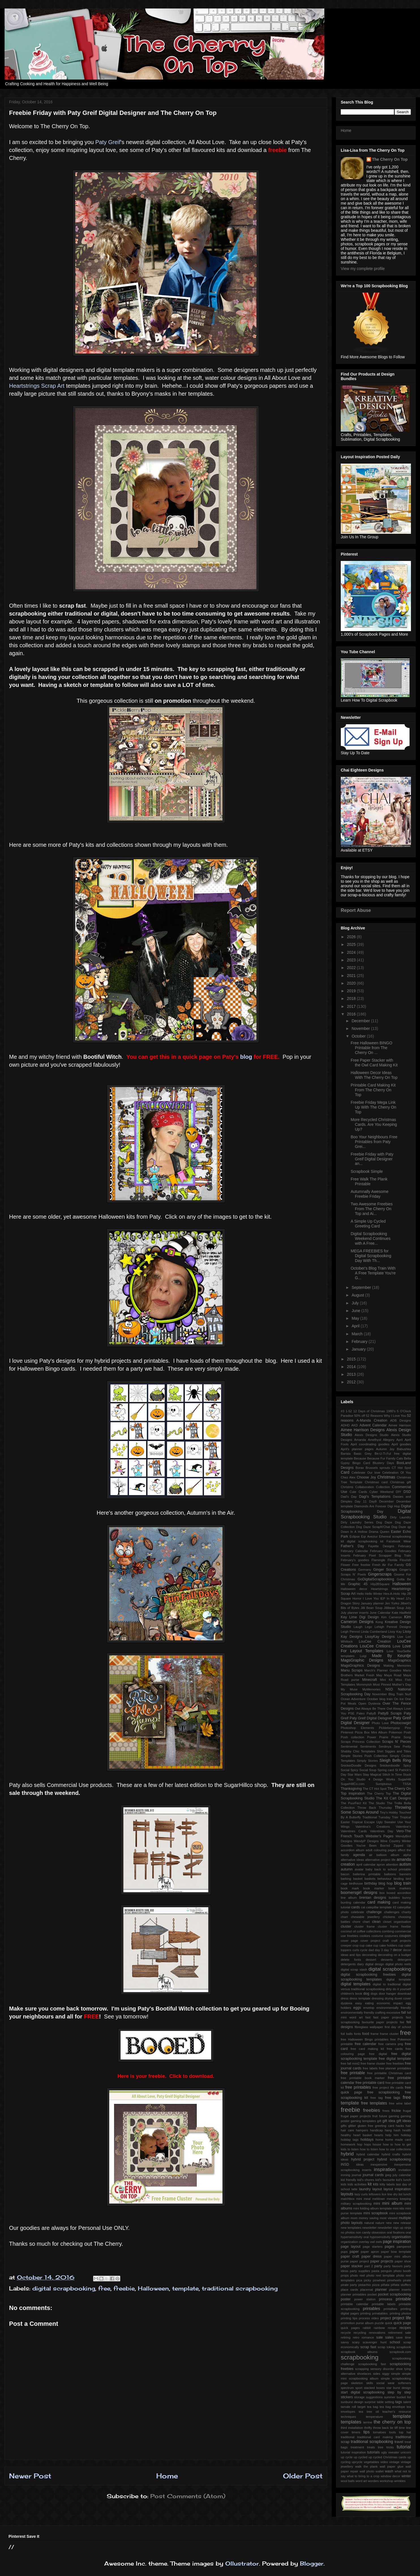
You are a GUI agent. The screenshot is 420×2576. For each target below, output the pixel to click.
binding (398, 1878)
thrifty (368, 2427)
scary (356, 2342)
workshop (386, 2481)
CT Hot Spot (401, 1467)
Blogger (311, 2563)
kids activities (357, 2184)
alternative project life (380, 1859)
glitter (352, 2125)
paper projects (381, 2261)
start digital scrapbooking (362, 2392)
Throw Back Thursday (374, 1807)
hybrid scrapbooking (394, 2159)
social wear (385, 2383)
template (185, 2288)
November (361, 1028)
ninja (407, 2227)
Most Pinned (382, 1684)
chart (344, 1917)
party (378, 2266)
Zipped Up (402, 1845)
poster (346, 2299)
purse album (365, 2323)
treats (371, 2447)
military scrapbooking (356, 2203)
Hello (360, 1593)
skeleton (357, 2383)
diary (360, 1964)
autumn (347, 1869)
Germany (364, 1569)
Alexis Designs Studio (372, 1435)
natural (369, 2222)
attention (392, 1864)
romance (368, 2337)
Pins (408, 1728)
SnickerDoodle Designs (358, 1765)
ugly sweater (390, 2452)
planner (381, 2290)
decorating (369, 1954)
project (385, 2318)
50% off (359, 1415)
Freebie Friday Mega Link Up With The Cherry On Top (373, 1107)
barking (346, 1878)
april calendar (366, 1864)
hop (360, 2144)
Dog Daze (384, 1522)
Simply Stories (367, 1760)
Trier (395, 1817)
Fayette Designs (381, 1546)
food (365, 2034)
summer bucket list (397, 2397)
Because (360, 1458)
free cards (394, 2048)
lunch (407, 2194)
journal (356, 2175)
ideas (360, 2164)
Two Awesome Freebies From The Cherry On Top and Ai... (372, 1209)
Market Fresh (364, 1675)
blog (246, 1057)
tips (366, 2432)
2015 (352, 1359)
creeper (346, 1945)
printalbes (390, 2309)
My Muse (349, 1689)
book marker (373, 1888)
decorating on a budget (394, 1954)
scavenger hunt (374, 2342)
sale (379, 2337)
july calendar (402, 2175)
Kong (379, 1622)
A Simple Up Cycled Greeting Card (368, 1223)
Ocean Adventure (353, 1699)
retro (356, 2337)
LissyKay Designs (380, 1637)
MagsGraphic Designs (362, 1660)
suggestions (374, 2397)
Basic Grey (363, 1453)
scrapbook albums (359, 2352)
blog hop (385, 1883)
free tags (392, 2098)
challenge (374, 1912)
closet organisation (397, 1921)
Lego (368, 1626)
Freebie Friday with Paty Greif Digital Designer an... (372, 1159)
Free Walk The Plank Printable (369, 1181)
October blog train (380, 1699)
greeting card (384, 2125)
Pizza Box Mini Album (371, 1732)
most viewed (388, 2218)
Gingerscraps (379, 1574)
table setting (385, 2402)
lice (384, 2194)
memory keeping (399, 2198)
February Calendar (354, 1551)
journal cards (373, 2175)
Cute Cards (358, 1491)
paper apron (370, 2251)
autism (405, 1864)
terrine (367, 2422)
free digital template (395, 2059)
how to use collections (395, 2149)
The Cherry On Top (390, 159)
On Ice (399, 1699)
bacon (345, 1874)
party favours (393, 2266)
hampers (362, 2130)
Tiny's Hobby (389, 1812)
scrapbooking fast (372, 2364)
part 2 (368, 2266)
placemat (366, 2289)
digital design (374, 1964)
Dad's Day (349, 1496)
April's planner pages (357, 1449)
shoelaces (364, 2373)
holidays (367, 2140)
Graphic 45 (358, 1584)
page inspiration (397, 2241)
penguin (386, 2271)
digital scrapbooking (63, 2288)
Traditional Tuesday (376, 1817)
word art (361, 2481)
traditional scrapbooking (240, 2288)
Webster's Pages (380, 1836)
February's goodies (355, 1560)
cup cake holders (385, 1945)
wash (389, 2471)
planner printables (353, 2294)
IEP (382, 1598)
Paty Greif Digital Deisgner (371, 1718)
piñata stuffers (401, 2284)
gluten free (365, 2125)
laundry (364, 2189)
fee (402, 2022)
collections (373, 1931)
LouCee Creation (375, 1641)
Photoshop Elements (357, 1728)
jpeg (388, 2175)
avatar (359, 1869)
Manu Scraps (352, 1670)
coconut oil (348, 1931)
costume (377, 1936)
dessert (371, 1959)
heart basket (362, 2135)
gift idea (388, 2121)
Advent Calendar (373, 1425)
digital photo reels (398, 1964)
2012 (352, 1382)
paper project (359, 2261)
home (379, 2139)
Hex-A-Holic (391, 1593)
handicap (376, 2130)
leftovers (375, 2194)
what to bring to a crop (363, 2476)
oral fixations (396, 2232)
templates (351, 2422)
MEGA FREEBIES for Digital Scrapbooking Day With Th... (371, 1256)
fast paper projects (388, 2017)
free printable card (369, 2083)
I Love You (371, 1598)
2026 (352, 937)
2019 (352, 991)
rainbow (379, 2327)
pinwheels (394, 2280)
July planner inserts (354, 1612)
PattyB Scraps (390, 1713)
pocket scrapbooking (394, 2294)
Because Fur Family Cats (385, 1458)
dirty (389, 1989)
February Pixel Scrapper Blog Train (382, 1555)
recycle (346, 2332)
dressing (377, 1998)
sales (389, 2337)
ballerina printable (367, 1874)
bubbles (394, 1897)
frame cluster (389, 2033)
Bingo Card (361, 1463)
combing (388, 1931)
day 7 (388, 1950)
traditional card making (375, 2437)
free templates (374, 2103)
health (406, 2130)
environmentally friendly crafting (363, 2012)
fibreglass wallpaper (369, 2027)
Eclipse (355, 1536)
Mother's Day (401, 1684)
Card (345, 1472)
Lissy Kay (395, 1631)
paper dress (371, 2256)
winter (406, 2476)
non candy (363, 2232)
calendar (359, 1902)
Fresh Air (379, 1564)
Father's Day (352, 1546)
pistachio (364, 2284)
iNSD (345, 2164)
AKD (354, 1425)
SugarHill (404, 1779)
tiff (396, 2427)
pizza (376, 2284)
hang (388, 2130)
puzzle (379, 2323)
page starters (373, 2246)
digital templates (355, 1984)
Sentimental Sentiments (358, 1746)
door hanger (387, 1993)
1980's (391, 1411)
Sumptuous (384, 1784)
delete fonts (351, 1959)
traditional (348, 2437)
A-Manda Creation (371, 1420)
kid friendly (348, 2179)
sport (358, 2387)
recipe (392, 2327)
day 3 (379, 1950)
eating (369, 2003)
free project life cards (387, 2087)
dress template (360, 1998)
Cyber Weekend (381, 1491)
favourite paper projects (379, 2022)
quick (388, 2323)
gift (379, 2121)
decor (397, 1950)
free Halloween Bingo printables (364, 2039)
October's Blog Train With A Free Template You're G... (373, 1273)
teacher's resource (396, 2411)
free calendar (365, 2044)
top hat (405, 2432)
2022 (352, 967)
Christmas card (376, 1482)
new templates (351, 2227)
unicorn (405, 2452)
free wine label (400, 2103)
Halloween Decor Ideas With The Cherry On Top (374, 1075)
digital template (398, 1979)
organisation (401, 2237)
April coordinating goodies (370, 1444)
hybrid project (362, 2159)
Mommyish (364, 1684)
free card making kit (367, 2048)
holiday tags (350, 2139)
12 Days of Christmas (369, 1411)
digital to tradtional (387, 1984)
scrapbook (403, 2347)
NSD (389, 1689)
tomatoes (379, 2432)
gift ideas (404, 2121)
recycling (359, 2332)
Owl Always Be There (370, 1708)
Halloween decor (354, 1589)
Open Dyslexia (369, 1703)
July (356, 1303)
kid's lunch (403, 2179)
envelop (368, 2007)
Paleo (361, 1713)
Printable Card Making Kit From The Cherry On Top (373, 1090)
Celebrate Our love (366, 1472)
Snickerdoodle (390, 1765)
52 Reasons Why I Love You (386, 1415)
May (356, 1318)
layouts (347, 2194)
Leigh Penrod (350, 1631)
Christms (347, 1487)
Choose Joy (366, 1477)
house (376, 2144)
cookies (364, 1936)
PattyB (371, 1713)
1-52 (349, 1411)
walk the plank (366, 2466)
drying (389, 1998)
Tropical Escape (363, 1822)
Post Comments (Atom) (187, 2496)
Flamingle (378, 1560)
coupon (405, 1936)
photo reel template (381, 2275)
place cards (349, 2289)
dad (371, 1950)
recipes (405, 2328)
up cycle (347, 2457)
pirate (407, 2280)
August (358, 1295)
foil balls (347, 2033)
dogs (374, 1993)
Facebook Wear (399, 1541)
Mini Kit (386, 1679)
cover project (370, 1940)
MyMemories (372, 1689)
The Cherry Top (379, 1793)
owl (372, 2241)
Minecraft (369, 1680)
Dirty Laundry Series (357, 1522)
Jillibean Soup (394, 1608)
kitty (382, 2184)
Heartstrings (379, 1589)
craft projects (401, 1940)
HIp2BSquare (379, 1584)
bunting (346, 1902)
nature (380, 2222)
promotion (348, 2323)
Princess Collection (366, 1741)
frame (374, 2033)
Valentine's (403, 1826)
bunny (406, 1897)
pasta (375, 2271)
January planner (372, 1603)
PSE (351, 1713)
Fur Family (396, 1564)
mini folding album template (372, 2208)
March (358, 1334)
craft (386, 1940)
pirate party (349, 2284)
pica (359, 2280)
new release (402, 2222)
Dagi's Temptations (375, 1497)
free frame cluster (373, 2063)
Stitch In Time (392, 1774)
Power (371, 1737)
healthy (346, 2135)
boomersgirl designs (359, 1892)
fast (367, 2017)
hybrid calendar (367, 2154)
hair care (347, 2130)
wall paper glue (392, 2466)
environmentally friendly (393, 2007)
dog (366, 1994)
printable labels (383, 2304)
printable (403, 2299)
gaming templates (363, 2121)
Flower (345, 1564)
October (359, 1036)
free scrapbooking (383, 2092)
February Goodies (383, 1551)
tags (398, 2402)
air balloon (378, 1855)
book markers (399, 1888)
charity (406, 1912)
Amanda (360, 1439)
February (360, 1341)
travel (399, 2442)
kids (343, 2184)
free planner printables (395, 2068)
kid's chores (365, 2179)
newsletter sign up (390, 2227)
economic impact (390, 2003)
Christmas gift (400, 1482)
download (404, 1993)
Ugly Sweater (386, 1822)
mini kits (398, 2208)
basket (358, 1878)
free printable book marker (363, 2078)
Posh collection (352, 1737)
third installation (352, 2427)
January (359, 1349)
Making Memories (397, 1665)
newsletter (369, 2227)
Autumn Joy (385, 1449)
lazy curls (361, 2194)
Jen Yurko (392, 1603)
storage (359, 2397)
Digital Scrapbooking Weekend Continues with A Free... (371, 1238)
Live (400, 1636)
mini (377, 2204)
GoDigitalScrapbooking (376, 1579)
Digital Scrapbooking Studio (376, 1514)
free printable (353, 2073)
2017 (352, 1006)
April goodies (401, 1444)
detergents (348, 1964)
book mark (350, 1888)
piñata (385, 2284)
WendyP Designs (366, 1841)
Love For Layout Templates (376, 1648)
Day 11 (361, 1501)
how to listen (369, 2149)
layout (377, 2189)
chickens (389, 1917)
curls (355, 1950)
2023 (352, 960)
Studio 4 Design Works (375, 1779)
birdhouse (356, 1883)
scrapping (362, 2369)
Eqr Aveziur (369, 1536)
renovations (377, 2332)
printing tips (349, 2318)
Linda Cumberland (374, 1631)
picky (367, 2280)
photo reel (357, 2275)
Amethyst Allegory (381, 1439)
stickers (347, 2397)
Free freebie (361, 1564)
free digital (378, 2054)
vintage (394, 2462)
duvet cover (402, 1998)
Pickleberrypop (389, 1728)
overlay (364, 2241)
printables (371, 2308)
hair (408, 2125)
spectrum (347, 2387)
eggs (357, 2008)
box (382, 1893)
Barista (346, 1453)
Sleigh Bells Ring (395, 1760)
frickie (396, 2111)
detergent (404, 1959)
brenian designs (372, 1898)
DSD (407, 1492)
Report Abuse (356, 910)
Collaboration (364, 1487)
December (361, 1021)
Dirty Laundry (400, 1517)
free (104, 2288)
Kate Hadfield (401, 1612)
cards (355, 1907)
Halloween (153, 2288)
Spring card (386, 1770)
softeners (404, 2383)
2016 (352, 1014)
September (362, 1287)
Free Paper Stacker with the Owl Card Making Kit (374, 1062)
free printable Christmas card (389, 2073)
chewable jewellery (365, 1917)
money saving (368, 2218)
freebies (371, 2110)
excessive (393, 2012)
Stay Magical (372, 1774)
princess (385, 2299)
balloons (390, 1874)
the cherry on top (392, 2422)
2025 (352, 944)
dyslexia (346, 2003)
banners (405, 1874)
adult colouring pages (381, 1850)
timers (356, 2432)
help (388, 2135)
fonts (357, 2033)
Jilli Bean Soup (371, 1608)
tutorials (373, 2452)
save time (403, 2337)
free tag (376, 2097)
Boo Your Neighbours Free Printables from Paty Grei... (374, 1142)
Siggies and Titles (398, 1751)
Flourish (405, 1560)
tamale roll (348, 2406)
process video (369, 2318)
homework (348, 2144)
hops (367, 2144)
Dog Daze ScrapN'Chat (373, 1527)
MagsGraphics (399, 1660)
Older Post (303, 2476)
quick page (402, 2323)
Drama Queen (379, 1531)
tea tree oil (369, 2411)
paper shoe (403, 2261)
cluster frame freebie (394, 1926)
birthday (370, 1883)
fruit (375, 2116)
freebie (124, 2288)
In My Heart (395, 1598)
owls (379, 2241)
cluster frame (364, 1926)
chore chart (361, 1921)
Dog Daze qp (401, 1527)
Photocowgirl (401, 1723)
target (361, 2406)
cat (363, 1907)
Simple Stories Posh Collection (364, 1756)
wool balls (348, 2481)
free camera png (390, 2044)
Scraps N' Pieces (396, 1742)
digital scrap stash (354, 1969)
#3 (342, 1411)
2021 (352, 975)
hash (397, 2130)
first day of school (398, 2027)
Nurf (408, 1694)
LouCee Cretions (375, 1646)
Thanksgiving (351, 1789)
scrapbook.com (400, 2352)
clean (376, 1922)
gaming (394, 2116)
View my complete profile (363, 268)
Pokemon (395, 1732)
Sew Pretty (402, 1746)
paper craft (350, 2256)
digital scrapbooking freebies (368, 1975)
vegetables (371, 2462)
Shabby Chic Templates (358, 1751)
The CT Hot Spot (375, 1788)
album (395, 1855)
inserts (366, 2170)
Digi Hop (393, 1506)
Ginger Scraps (385, 1570)
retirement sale (399, 2332)
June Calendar (380, 1612)
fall (403, 2012)
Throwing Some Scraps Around (376, 1809)
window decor (390, 2476)
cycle (364, 1950)
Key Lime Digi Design (360, 1617)
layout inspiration (397, 2189)
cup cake (365, 1945)
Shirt (380, 1751)
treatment (357, 2447)
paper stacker (352, 2266)
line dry (392, 2194)
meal (367, 2198)
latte (354, 2189)
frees (385, 2110)
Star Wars (355, 1774)
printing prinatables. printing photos (385, 2313)
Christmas (386, 1477)
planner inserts (400, 2289)
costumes (391, 1936)
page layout (351, 2247)
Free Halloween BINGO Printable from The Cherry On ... (371, 1048)
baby (369, 1869)
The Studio (376, 1803)
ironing (345, 2175)
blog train (402, 1883)
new (389, 2222)
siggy (385, 2373)
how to (388, 2144)
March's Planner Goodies (382, 1670)
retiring (345, 2337)
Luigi (363, 1656)
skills (369, 2383)
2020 (352, 983)
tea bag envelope (392, 2406)
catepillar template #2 (381, 1907)
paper (354, 2252)
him (396, 2135)
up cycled (360, 2457)
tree (380, 2447)
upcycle (357, 2462)
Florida (392, 1560)
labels (391, 2184)
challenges (391, 1912)
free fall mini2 (350, 2063)
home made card (398, 2139)
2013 (352, 1374)
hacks (400, 2125)
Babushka (404, 1449)
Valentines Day (381, 1831)
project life (401, 2318)
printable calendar (354, 2304)
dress (344, 1998)
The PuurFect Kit (354, 1803)
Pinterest (347, 1732)
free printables (358, 2087)
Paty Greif (108, 142)
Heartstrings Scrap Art (37, 386)
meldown (378, 2198)
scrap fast (368, 2347)
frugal (407, 2110)
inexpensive (378, 2164)
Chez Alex (348, 1477)
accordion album (352, 1850)
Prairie (383, 1737)
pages (389, 2247)
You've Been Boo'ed (373, 1845)
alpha (407, 1855)
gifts (344, 2125)
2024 (352, 952)
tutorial (404, 2446)
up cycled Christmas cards (387, 2457)
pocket (372, 2294)
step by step (399, 2392)
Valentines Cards (354, 1831)
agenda (359, 1855)
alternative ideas (352, 1859)
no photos (348, 2232)
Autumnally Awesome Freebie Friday (370, 1194)
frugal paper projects (356, 2116)
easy (358, 2003)
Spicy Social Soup (363, 1770)
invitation (404, 2170)
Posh (407, 1732)
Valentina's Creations (372, 1826)
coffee (361, 1931)
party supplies (360, 2271)
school (395, 2342)
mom (354, 2218)
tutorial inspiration (353, 2452)
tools (392, 2432)
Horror (356, 1598)
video (384, 2462)
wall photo (366, 2471)
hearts (378, 2135)
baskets (370, 1878)
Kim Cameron (391, 1617)
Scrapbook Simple (367, 1171)
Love (396, 1646)
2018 (352, 998)
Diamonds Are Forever (370, 1506)
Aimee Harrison (399, 1425)
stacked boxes (374, 2387)
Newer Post (30, 2476)
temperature (374, 2416)
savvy (345, 2342)
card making (378, 1902)
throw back (381, 2427)
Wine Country (390, 1841)
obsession (379, 2232)
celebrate (357, 1912)
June (356, 1310)
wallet (380, 2471)
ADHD (345, 1425)
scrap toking (386, 2347)
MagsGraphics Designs (360, 1666)
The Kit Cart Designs (393, 1798)
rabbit (367, 2327)
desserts (387, 1959)
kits (375, 2184)
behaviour (384, 1878)
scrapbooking (359, 2357)
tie (391, 2427)
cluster (346, 1926)
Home (167, 2476)
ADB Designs (400, 1420)
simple (395, 2373)
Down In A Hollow (354, 1531)
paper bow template (396, 2251)
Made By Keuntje (391, 1655)
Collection (383, 1487)
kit (370, 2184)
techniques (348, 2416)
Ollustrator (242, 2563)
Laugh (357, 1626)
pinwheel (379, 2280)
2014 (352, 1366)
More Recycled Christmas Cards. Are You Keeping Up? (374, 1124)
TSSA (407, 1784)
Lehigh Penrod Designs (393, 1626)
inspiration (385, 2169)
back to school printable (392, 1869)
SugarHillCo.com (353, 1784)
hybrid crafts (391, 2154)
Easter (396, 1532)
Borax (359, 1467)
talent (407, 2402)
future (383, 2116)
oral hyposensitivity (376, 2237)
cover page (349, 1940)
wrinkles (399, 2481)
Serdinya (385, 1746)
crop (355, 1945)
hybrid (347, 2154)
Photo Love (380, 1723)
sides (376, 2373)
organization (349, 2241)
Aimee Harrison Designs (363, 1430)
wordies (373, 2481)
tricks (390, 2447)
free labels (370, 2068)
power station (364, 2299)
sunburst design (352, 2402)
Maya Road (392, 1675)
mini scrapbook (375, 2213)
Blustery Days (383, 1463)
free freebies (395, 2063)
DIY (398, 1491)
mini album (392, 2203)
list (400, 2194)
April (356, 1326)
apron (381, 1864)
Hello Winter (373, 1593)
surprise (370, 2402)
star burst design (398, 2387)
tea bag (372, 2406)
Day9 (372, 1501)
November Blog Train (387, 1694)
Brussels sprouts (378, 1467)
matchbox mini (351, 2198)
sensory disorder (382, 2369)
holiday (406, 2135)
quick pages (350, 2327)
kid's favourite (385, 2179)
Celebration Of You (396, 1472)
